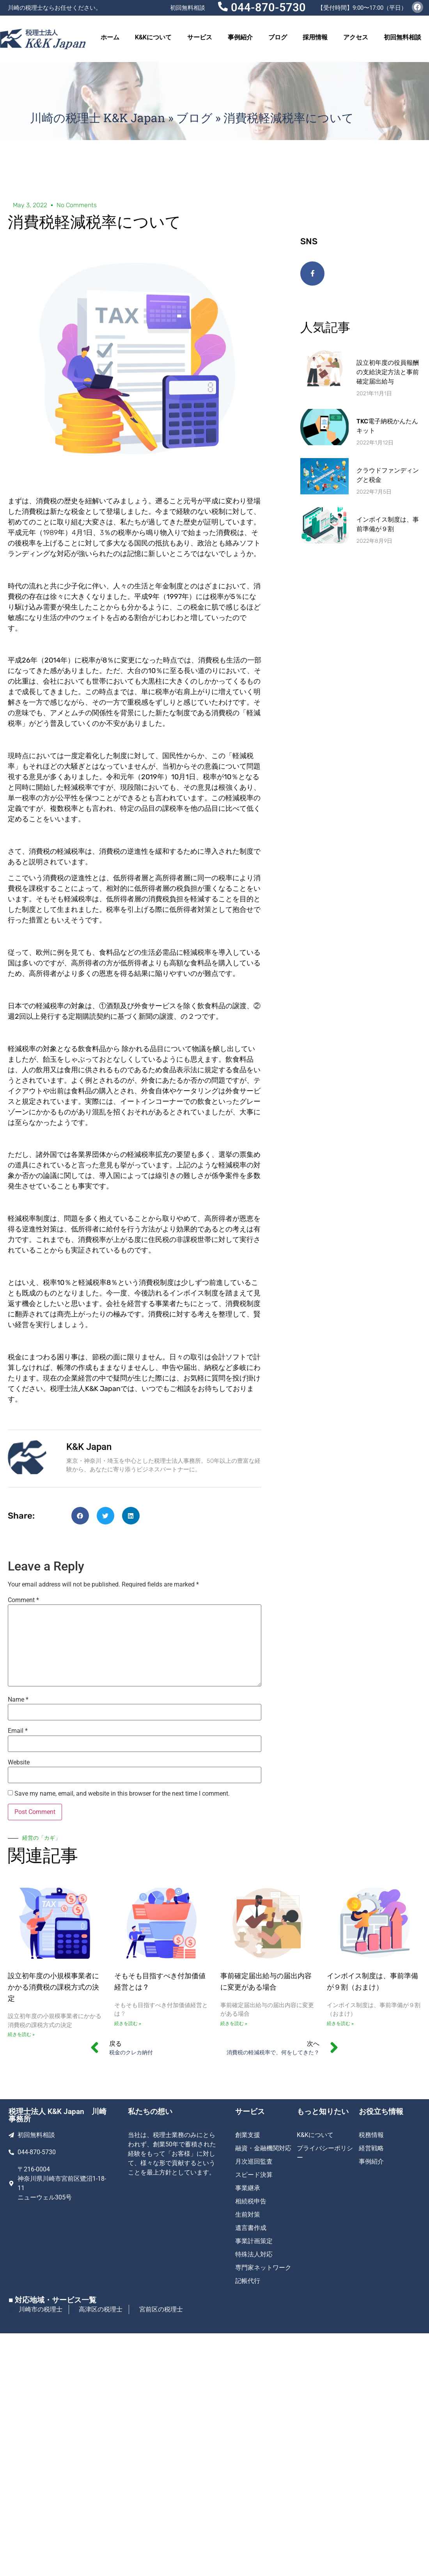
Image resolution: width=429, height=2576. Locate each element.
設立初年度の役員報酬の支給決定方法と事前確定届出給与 (387, 372)
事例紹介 (240, 37)
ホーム (110, 37)
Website (19, 1762)
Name (18, 1700)
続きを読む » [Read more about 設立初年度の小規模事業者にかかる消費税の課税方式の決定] (21, 2034)
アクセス (355, 37)
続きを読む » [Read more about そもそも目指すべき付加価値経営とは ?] (127, 2023)
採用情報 (315, 37)
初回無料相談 (402, 37)
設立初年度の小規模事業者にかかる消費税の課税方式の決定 (53, 1987)
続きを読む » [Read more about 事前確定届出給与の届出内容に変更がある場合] (233, 2023)
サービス (199, 37)
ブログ (277, 37)
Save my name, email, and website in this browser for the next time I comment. (122, 1794)
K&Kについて (153, 37)
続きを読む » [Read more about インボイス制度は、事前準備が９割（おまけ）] (340, 2023)
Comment (23, 1600)
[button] (80, 1515)
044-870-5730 (268, 7)
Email (18, 1731)
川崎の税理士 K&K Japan (97, 117)
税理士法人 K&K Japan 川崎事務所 (57, 2115)
